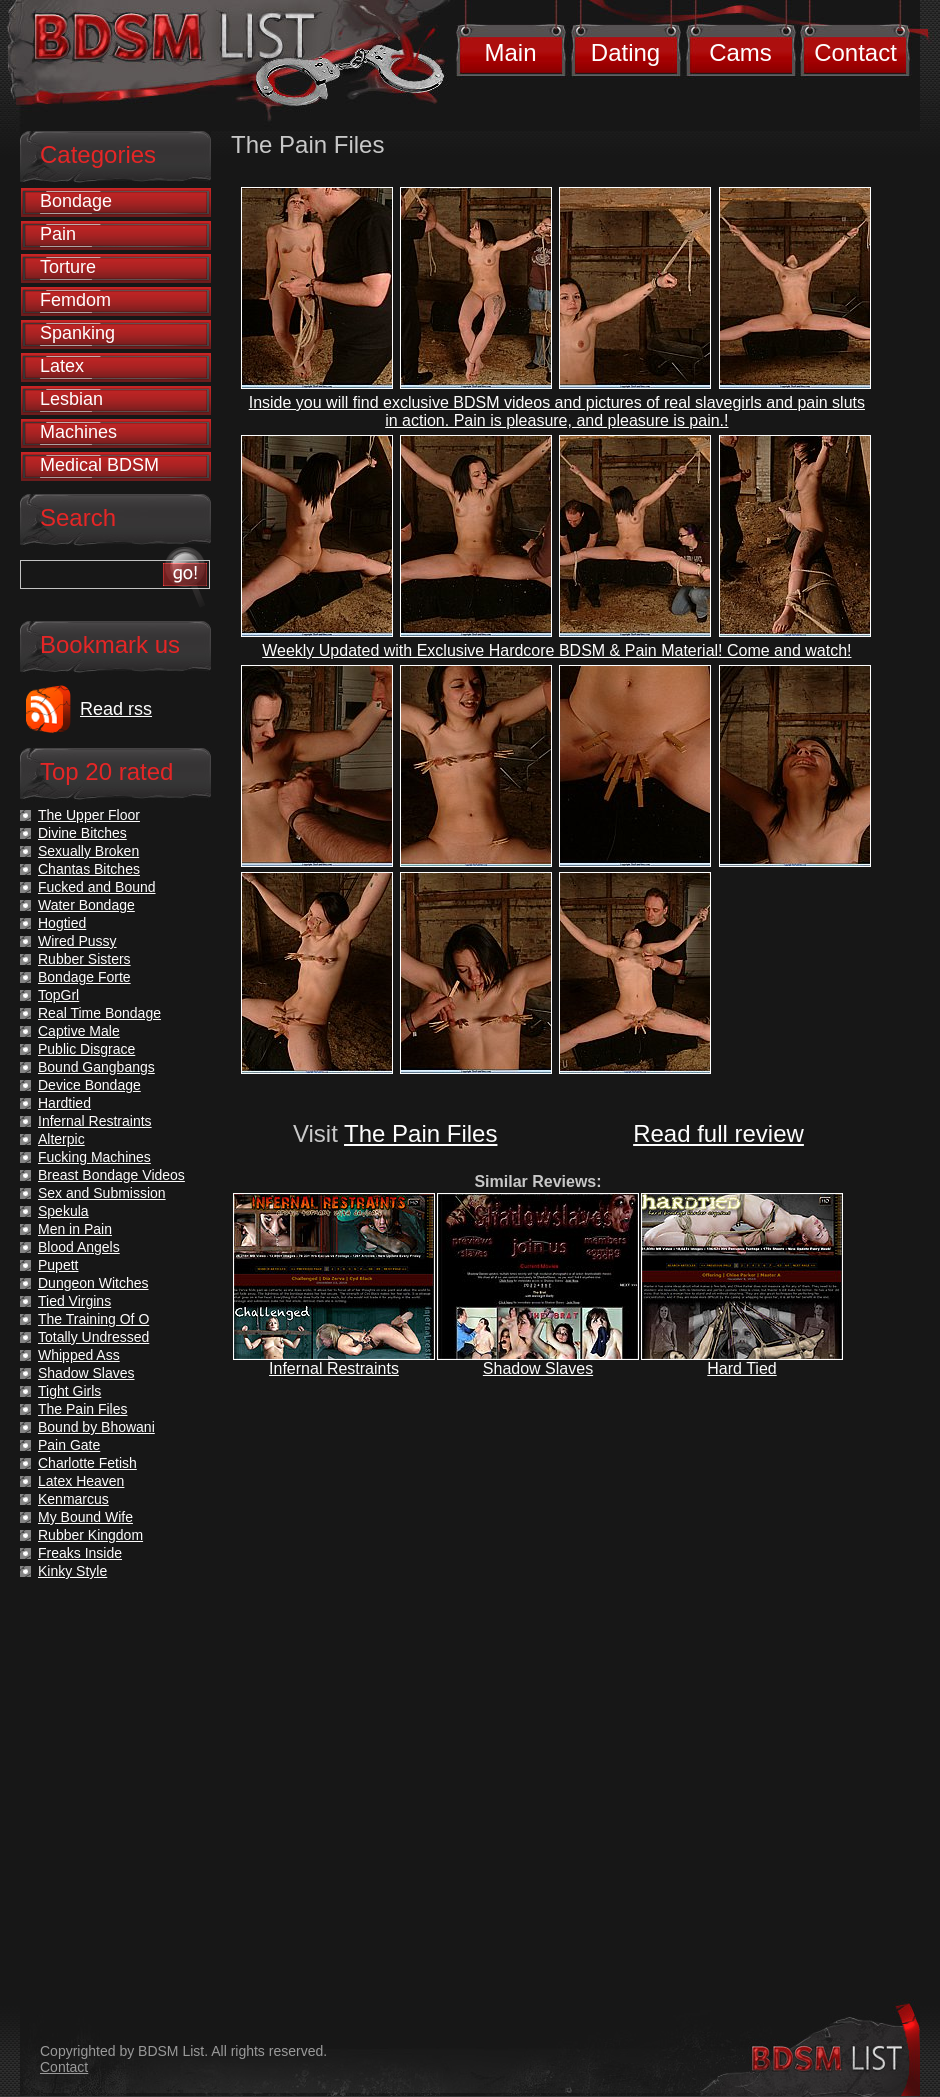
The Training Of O (93, 1319)
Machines (78, 432)
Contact (855, 52)
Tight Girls (69, 1391)
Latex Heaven (81, 1481)
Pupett (58, 1265)
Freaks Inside (80, 1553)
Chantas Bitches (89, 869)
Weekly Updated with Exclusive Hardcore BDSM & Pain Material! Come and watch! (556, 650)
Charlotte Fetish (87, 1463)
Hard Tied (741, 1368)
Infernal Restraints (334, 1368)
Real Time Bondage (99, 1013)
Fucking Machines (94, 1157)
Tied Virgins (74, 1301)
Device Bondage (89, 1085)
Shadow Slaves (538, 1368)
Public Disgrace (86, 1049)
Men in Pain (75, 1229)
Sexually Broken (88, 851)
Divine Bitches (82, 833)
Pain (58, 234)
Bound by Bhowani (96, 1427)
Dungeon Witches (93, 1283)
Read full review (718, 1133)
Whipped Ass (79, 1355)
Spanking (77, 333)
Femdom (75, 300)
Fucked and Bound (97, 887)
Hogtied (62, 923)
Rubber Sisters (84, 959)
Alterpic (61, 1139)
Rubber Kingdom (90, 1535)
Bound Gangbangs (96, 1067)
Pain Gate (69, 1445)
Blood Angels (79, 1247)
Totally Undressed (93, 1337)
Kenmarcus (73, 1499)
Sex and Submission (102, 1193)
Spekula (63, 1211)
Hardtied (64, 1103)
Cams (740, 52)
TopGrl (58, 995)
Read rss (116, 709)
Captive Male (79, 1031)
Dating (625, 52)
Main (510, 52)
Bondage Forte (84, 977)
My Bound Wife (85, 1517)
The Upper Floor (89, 815)
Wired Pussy (77, 941)
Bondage (76, 201)
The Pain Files (420, 1133)
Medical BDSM (99, 465)
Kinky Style (72, 1571)
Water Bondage (86, 905)
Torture (68, 267)
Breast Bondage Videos (111, 1175)
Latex (62, 366)
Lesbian (71, 399)
